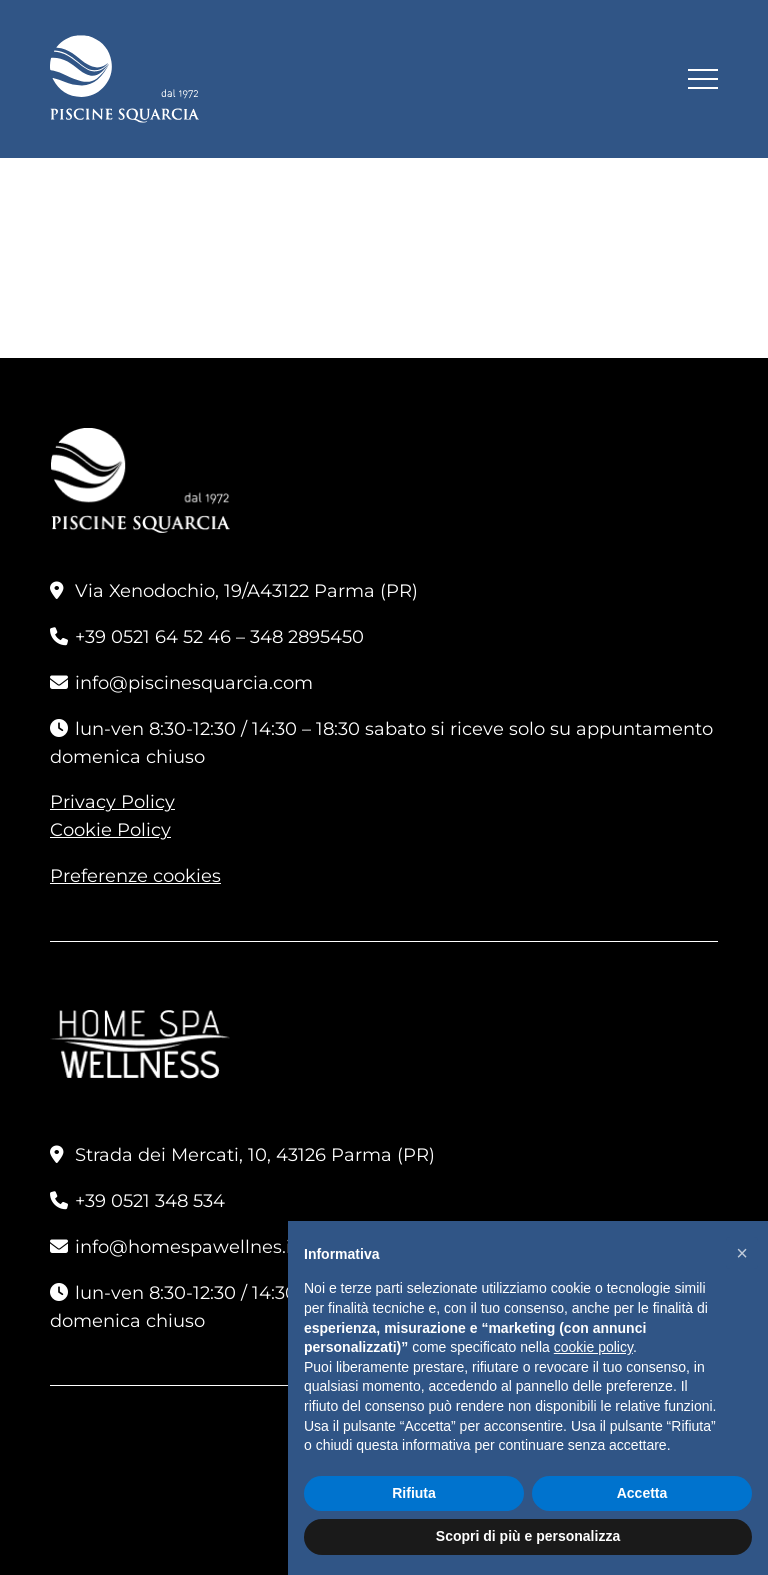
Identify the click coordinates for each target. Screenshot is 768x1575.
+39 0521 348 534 (150, 1201)
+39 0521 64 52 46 (153, 637)
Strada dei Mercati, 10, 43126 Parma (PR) (255, 1155)
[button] (742, 1253)
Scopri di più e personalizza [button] (528, 1536)
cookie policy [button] (593, 1347)
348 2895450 (307, 637)
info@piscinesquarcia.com (194, 683)
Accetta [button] (642, 1493)
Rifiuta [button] (414, 1493)
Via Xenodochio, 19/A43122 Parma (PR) (246, 591)
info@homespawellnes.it (186, 1247)
